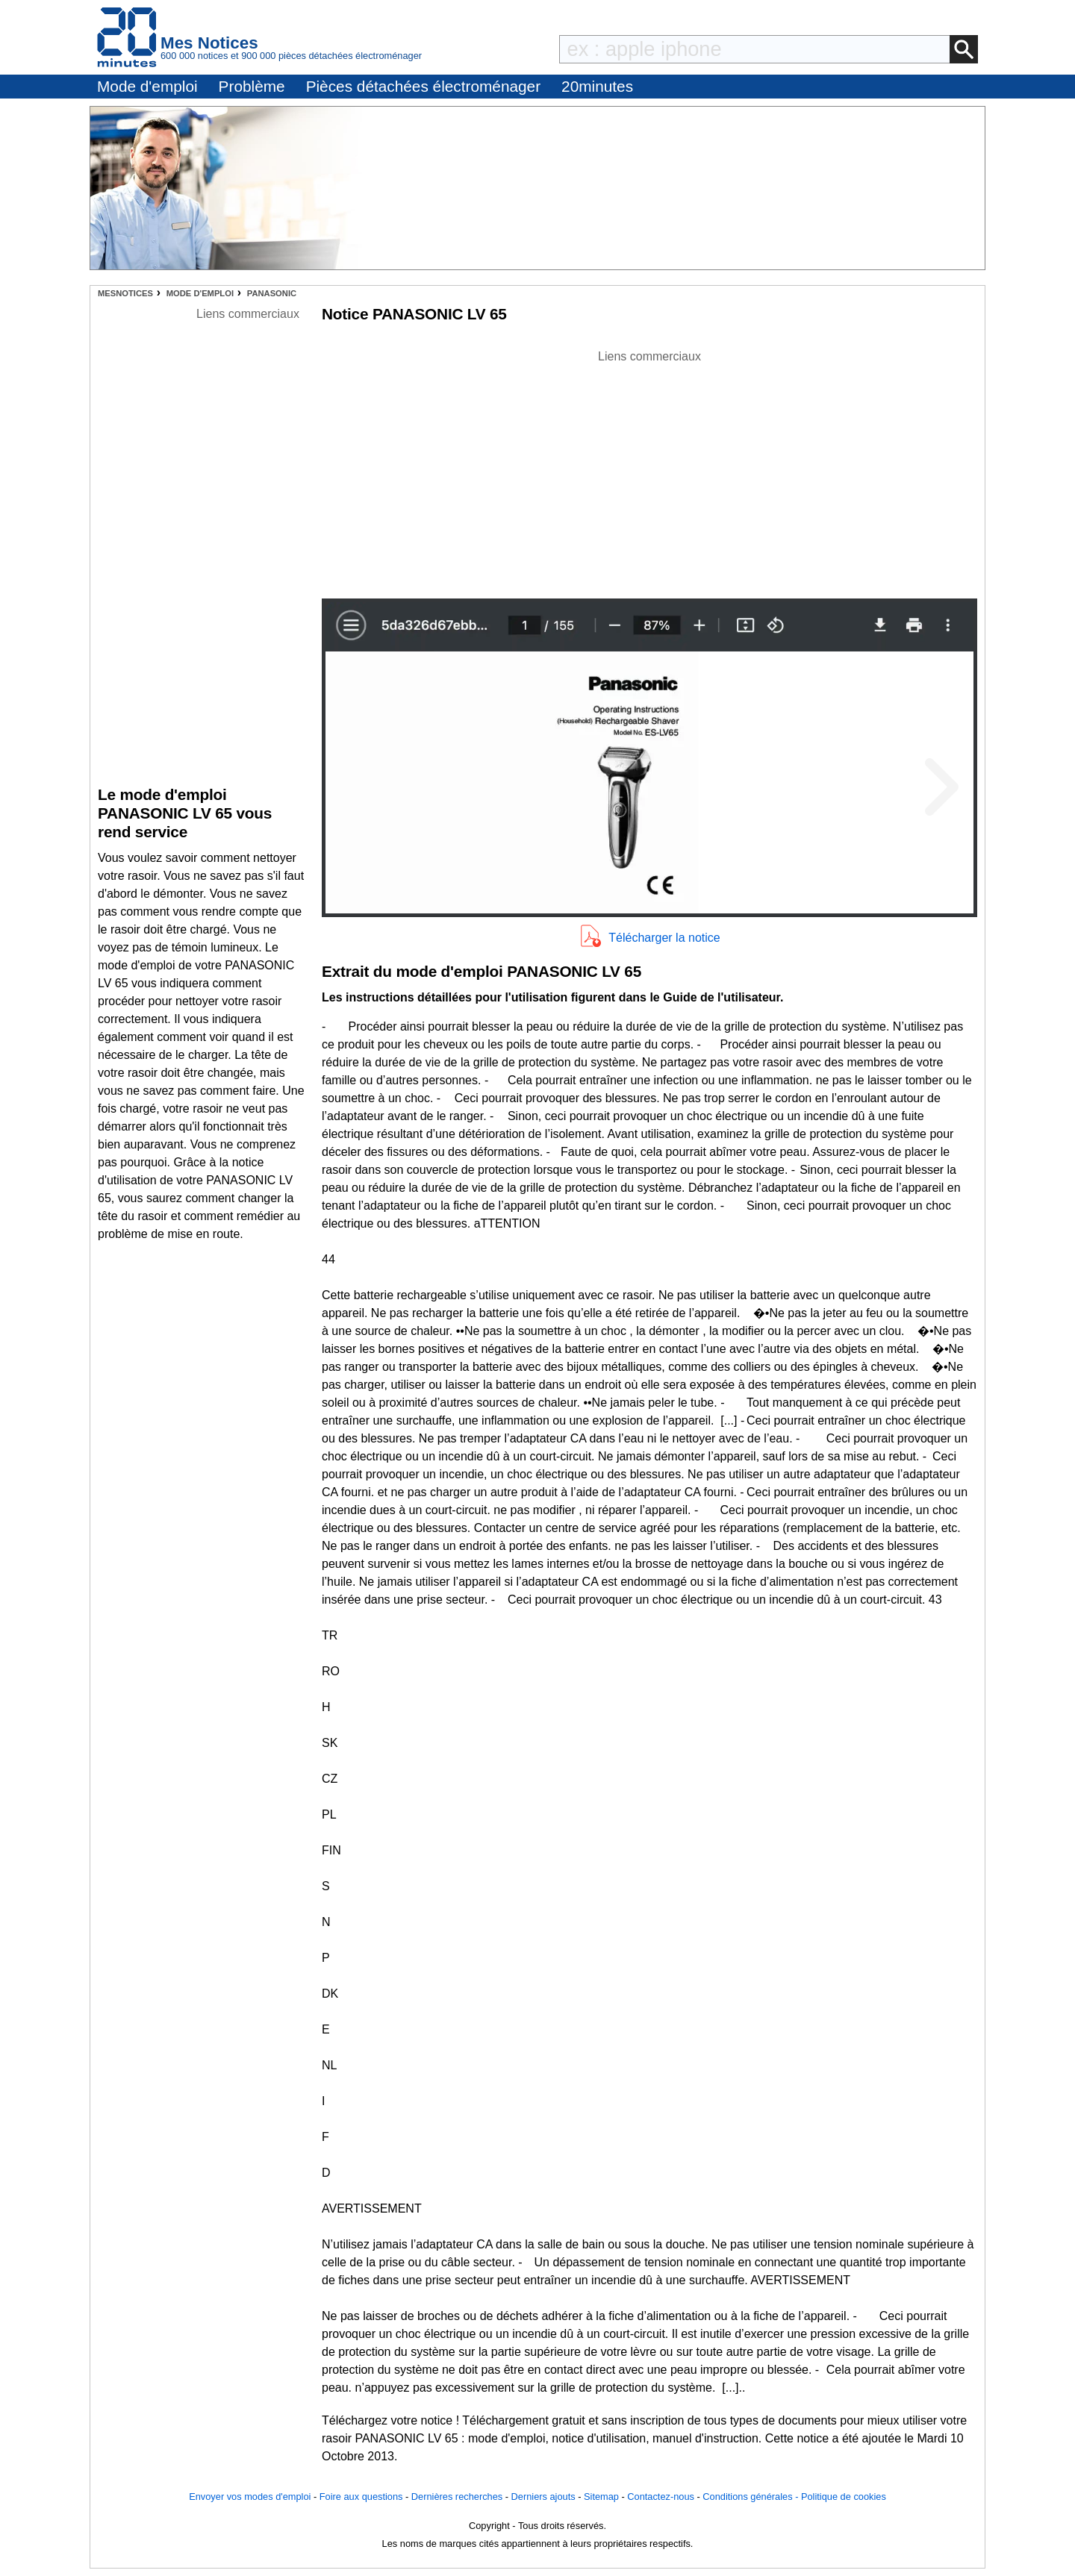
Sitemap (601, 2496)
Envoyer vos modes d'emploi (250, 2496)
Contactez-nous (660, 2496)
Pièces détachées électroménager (423, 86)
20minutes (597, 86)
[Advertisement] (649, 470)
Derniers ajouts (543, 2496)
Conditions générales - (751, 2496)
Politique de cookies (843, 2496)
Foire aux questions (361, 2496)
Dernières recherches (456, 2496)
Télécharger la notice (664, 937)
